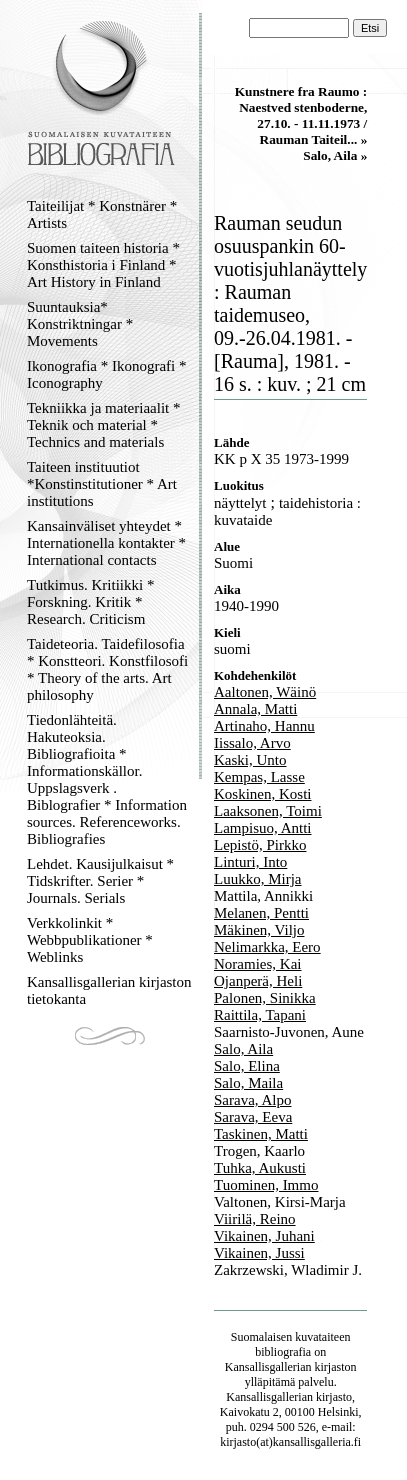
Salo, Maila (248, 1083)
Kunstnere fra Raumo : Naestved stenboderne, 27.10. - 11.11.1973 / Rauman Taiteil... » (301, 115)
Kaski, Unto (250, 760)
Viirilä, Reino (255, 1219)
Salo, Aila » (335, 155)
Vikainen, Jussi (259, 1253)
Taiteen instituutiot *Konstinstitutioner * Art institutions (102, 484)
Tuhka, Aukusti (260, 1168)
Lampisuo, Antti (263, 828)
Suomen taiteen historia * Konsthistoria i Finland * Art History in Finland (103, 265)
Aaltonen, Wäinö (265, 692)
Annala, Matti (255, 709)
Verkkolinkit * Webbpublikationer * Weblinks (90, 940)
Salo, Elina (247, 1066)
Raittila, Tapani (260, 1015)
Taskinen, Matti (261, 1134)
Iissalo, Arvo (252, 743)
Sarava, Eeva (253, 1117)
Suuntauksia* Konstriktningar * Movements (80, 324)
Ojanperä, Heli (258, 981)
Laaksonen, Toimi (268, 811)
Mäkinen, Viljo (259, 930)
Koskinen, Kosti (263, 794)
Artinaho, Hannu (264, 726)
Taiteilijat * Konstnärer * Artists (102, 214)
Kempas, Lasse (259, 777)
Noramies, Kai (257, 964)
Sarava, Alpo (252, 1100)
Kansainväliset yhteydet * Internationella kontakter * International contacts (106, 543)
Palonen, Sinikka (265, 998)
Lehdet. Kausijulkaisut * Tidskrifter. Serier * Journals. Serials (100, 881)
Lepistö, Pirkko (260, 845)
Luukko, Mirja (258, 879)
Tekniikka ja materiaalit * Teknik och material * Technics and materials (103, 425)
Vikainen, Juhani (264, 1236)
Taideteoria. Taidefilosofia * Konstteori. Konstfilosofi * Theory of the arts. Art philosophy (107, 669)
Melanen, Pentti (261, 913)
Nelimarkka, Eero (267, 947)
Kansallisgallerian (268, 1367)
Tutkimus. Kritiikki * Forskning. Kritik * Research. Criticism (90, 602)
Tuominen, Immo (266, 1185)
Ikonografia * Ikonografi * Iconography (107, 374)
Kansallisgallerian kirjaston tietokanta (109, 990)
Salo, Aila (243, 1049)
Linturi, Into (250, 862)
